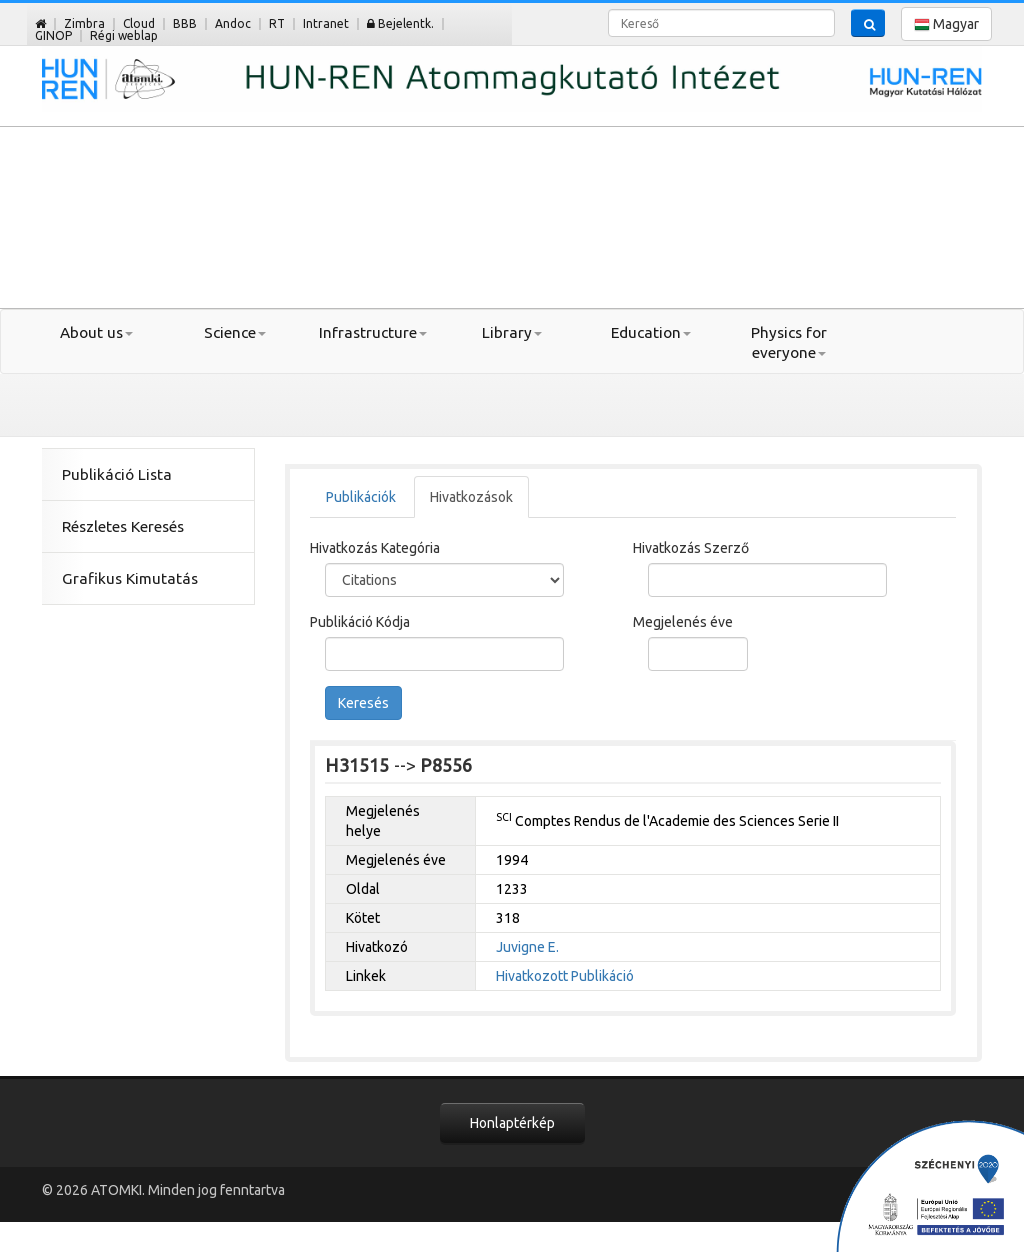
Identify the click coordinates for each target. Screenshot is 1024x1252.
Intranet (326, 23)
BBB (185, 23)
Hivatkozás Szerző (691, 548)
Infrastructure (373, 332)
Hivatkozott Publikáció (565, 976)
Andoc (233, 23)
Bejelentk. (400, 23)
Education (651, 332)
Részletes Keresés (123, 526)
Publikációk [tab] (361, 497)
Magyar (946, 24)
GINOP (53, 35)
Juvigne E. (527, 947)
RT (277, 23)
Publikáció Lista (117, 474)
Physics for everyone (789, 342)
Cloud (139, 23)
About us (96, 332)
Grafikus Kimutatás (130, 578)
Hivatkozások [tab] (471, 497)
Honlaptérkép (512, 1123)
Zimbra (84, 23)
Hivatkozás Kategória (375, 548)
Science (235, 332)
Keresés (363, 703)
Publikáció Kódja (360, 622)
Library (512, 332)
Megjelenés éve (683, 622)
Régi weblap (124, 35)
